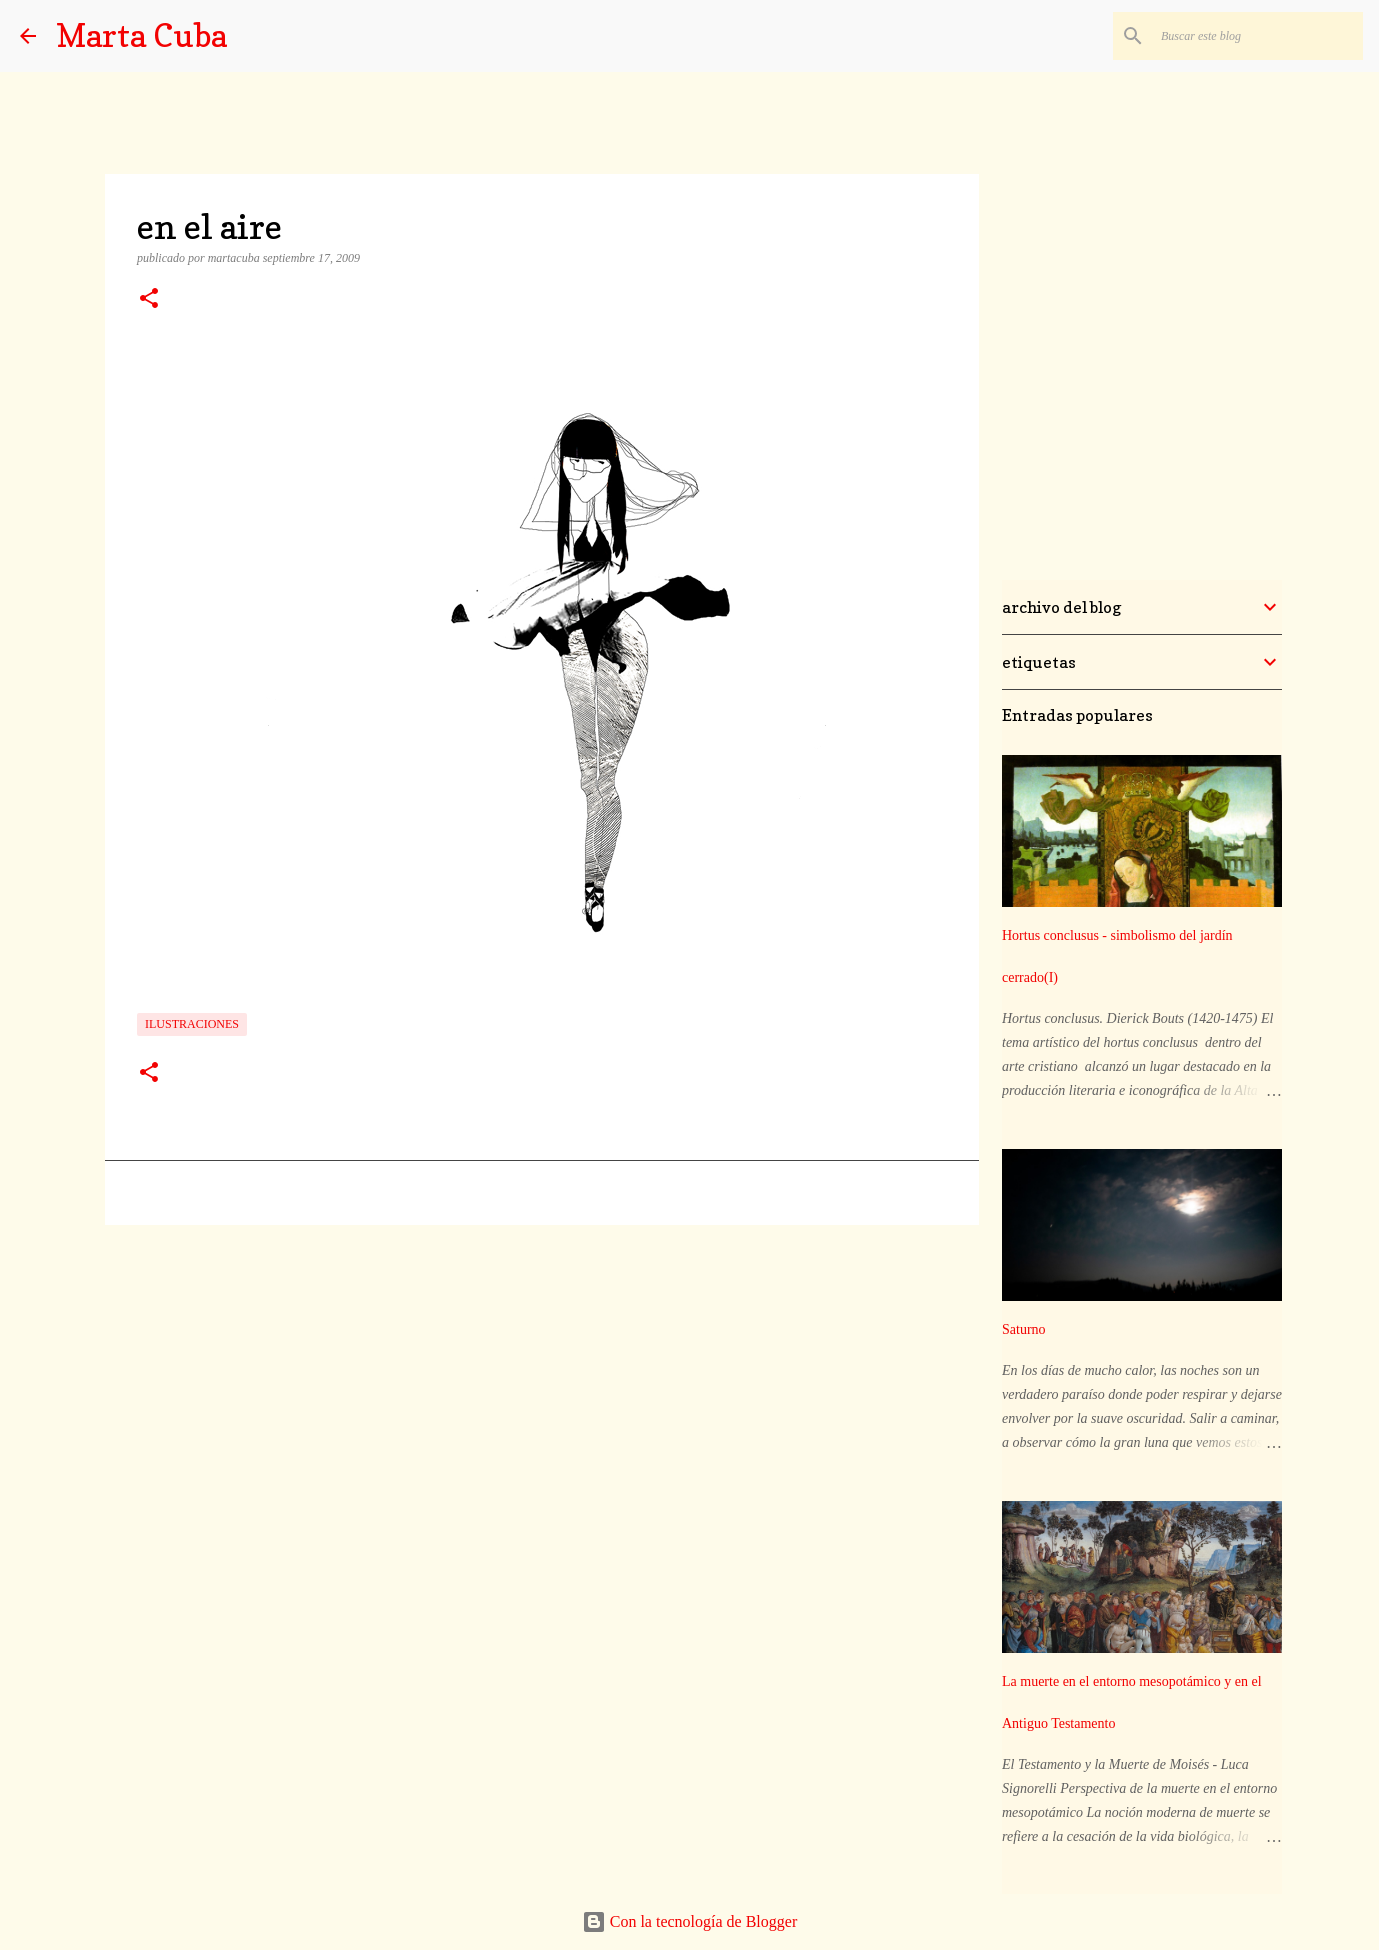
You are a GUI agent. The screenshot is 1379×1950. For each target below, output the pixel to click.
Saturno (1024, 1329)
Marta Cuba (141, 35)
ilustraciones (192, 1024)
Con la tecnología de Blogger (690, 1921)
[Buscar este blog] (1258, 36)
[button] (149, 300)
